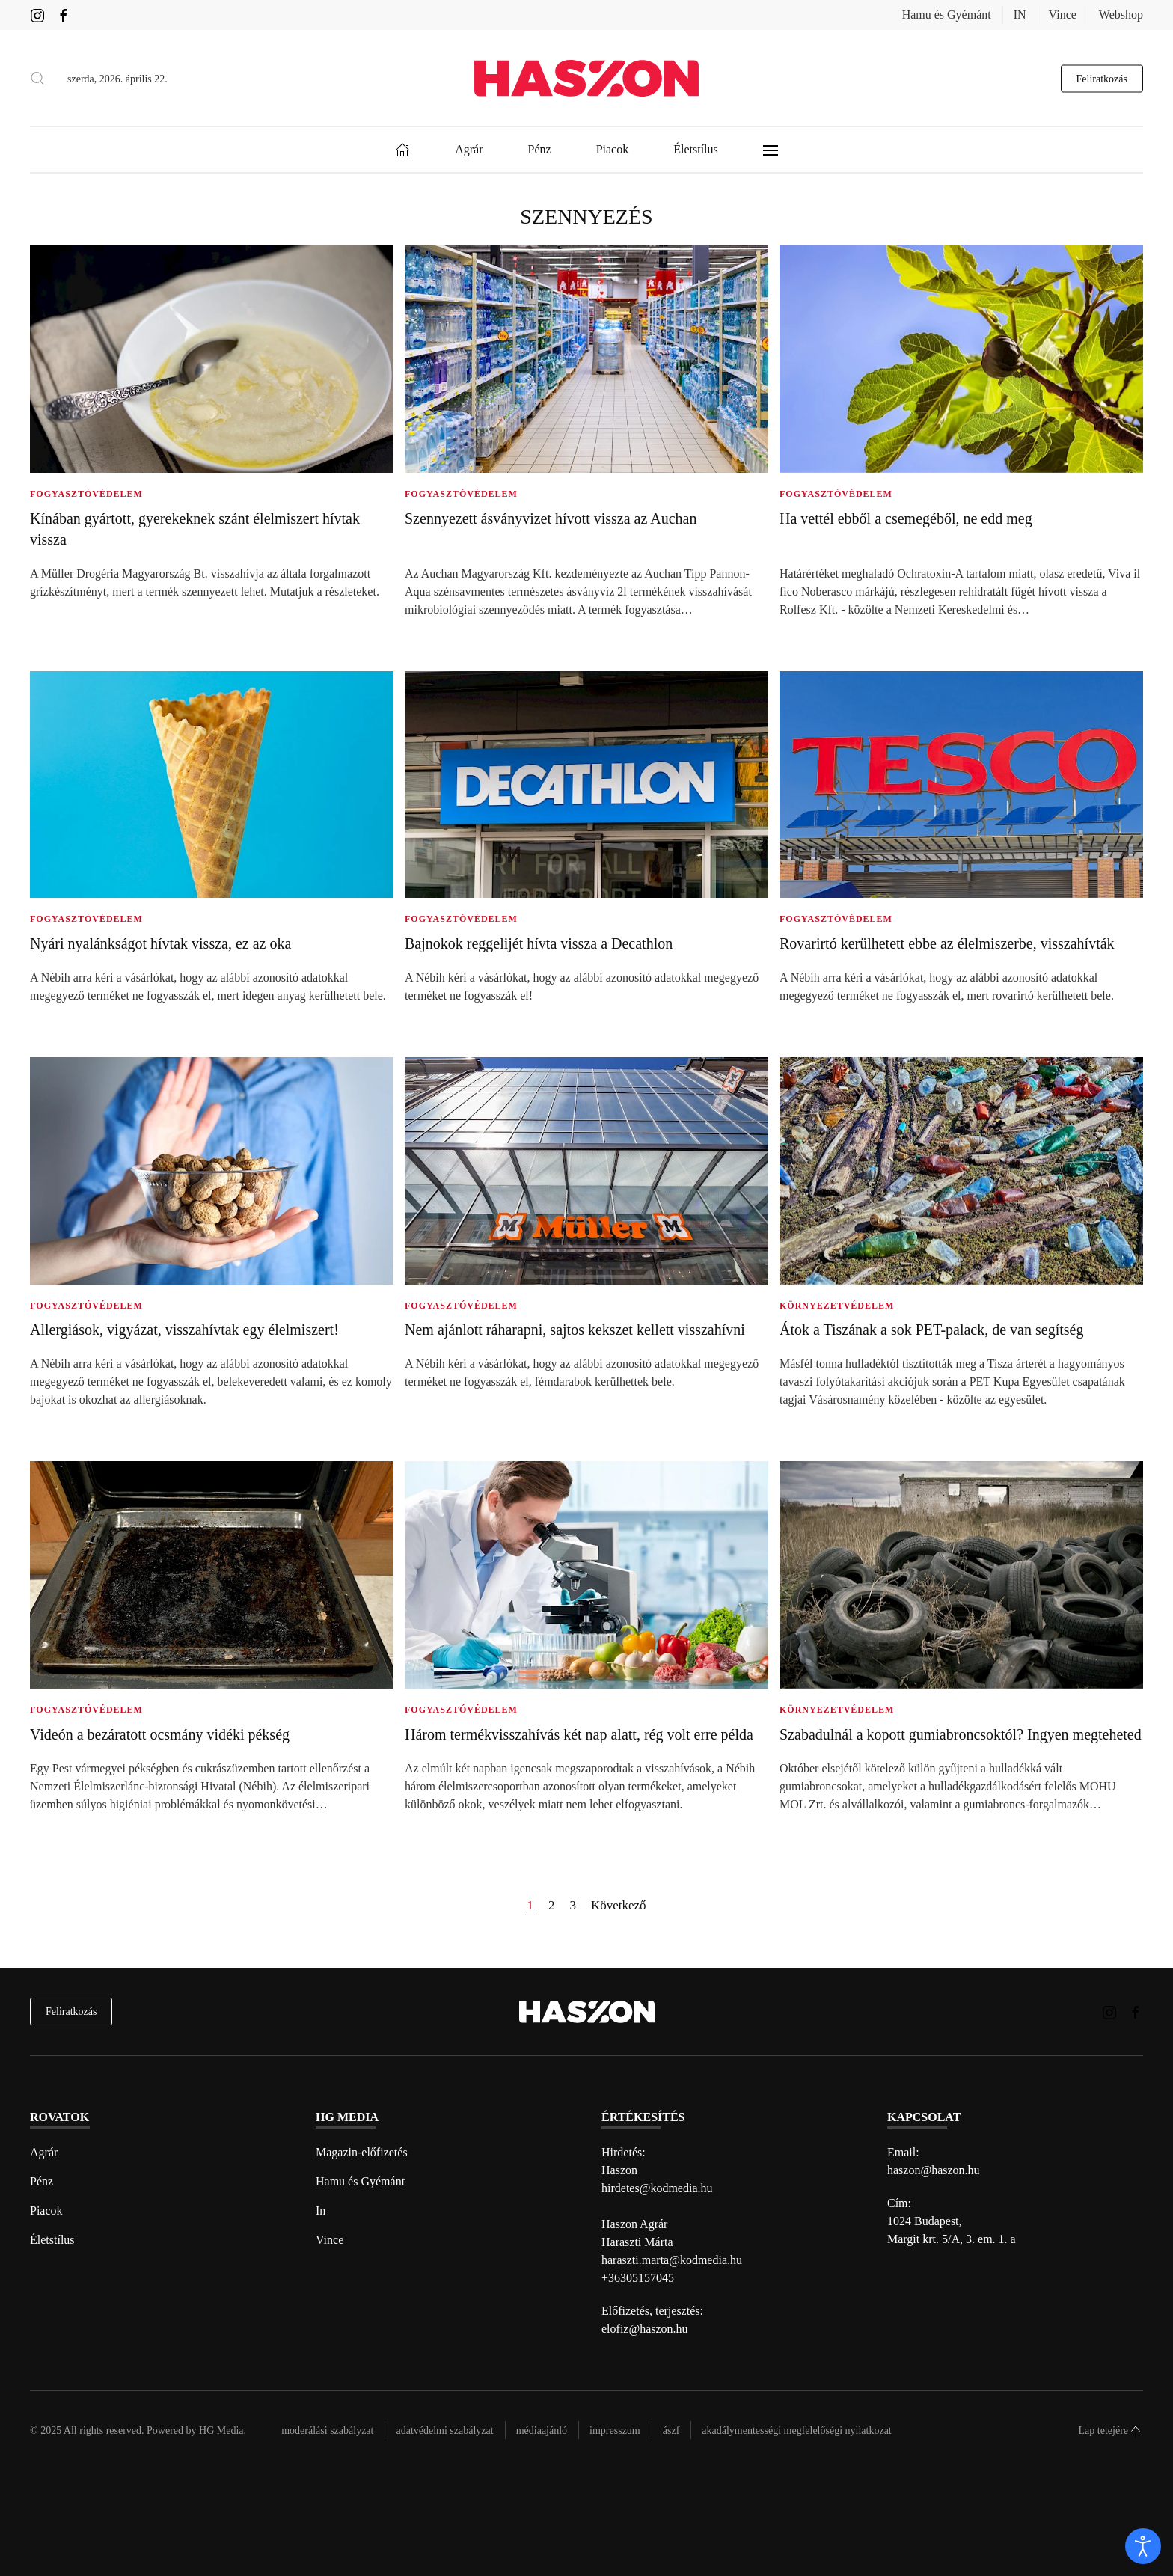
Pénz (41, 2181)
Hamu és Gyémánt (946, 14)
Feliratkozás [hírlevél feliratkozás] (71, 2011)
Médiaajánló (541, 2430)
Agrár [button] (469, 149)
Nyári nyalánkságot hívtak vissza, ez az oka (160, 943)
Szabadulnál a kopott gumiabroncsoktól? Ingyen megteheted (961, 1734)
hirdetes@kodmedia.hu (656, 2188)
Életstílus (52, 2239)
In (320, 2210)
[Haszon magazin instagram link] (37, 14)
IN (1020, 14)
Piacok (46, 2210)
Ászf (671, 2430)
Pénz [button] (539, 149)
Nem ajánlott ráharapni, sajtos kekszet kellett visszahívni (575, 1329)
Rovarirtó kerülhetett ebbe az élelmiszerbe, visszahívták (947, 943)
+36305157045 (637, 2277)
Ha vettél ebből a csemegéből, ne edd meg (906, 518)
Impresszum (614, 2430)
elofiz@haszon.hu (644, 2328)
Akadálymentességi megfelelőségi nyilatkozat (796, 2430)
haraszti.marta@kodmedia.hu (671, 2260)
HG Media (221, 2430)
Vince (1062, 14)
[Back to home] (586, 78)
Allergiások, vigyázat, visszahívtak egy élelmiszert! (184, 1329)
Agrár (44, 2152)
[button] (37, 78)
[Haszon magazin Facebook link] (63, 14)
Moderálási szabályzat (327, 2430)
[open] (1143, 2546)
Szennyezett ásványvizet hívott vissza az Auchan (550, 518)
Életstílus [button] (695, 149)
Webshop (1121, 14)
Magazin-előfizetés (362, 2152)
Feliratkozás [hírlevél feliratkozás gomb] (1101, 78)
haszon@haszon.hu (933, 2170)
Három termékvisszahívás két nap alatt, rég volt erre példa (579, 1734)
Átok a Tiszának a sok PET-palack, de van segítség (931, 1329)
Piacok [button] (612, 149)
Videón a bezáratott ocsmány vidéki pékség (160, 1734)
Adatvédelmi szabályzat (444, 2430)
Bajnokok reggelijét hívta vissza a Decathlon (539, 943)
